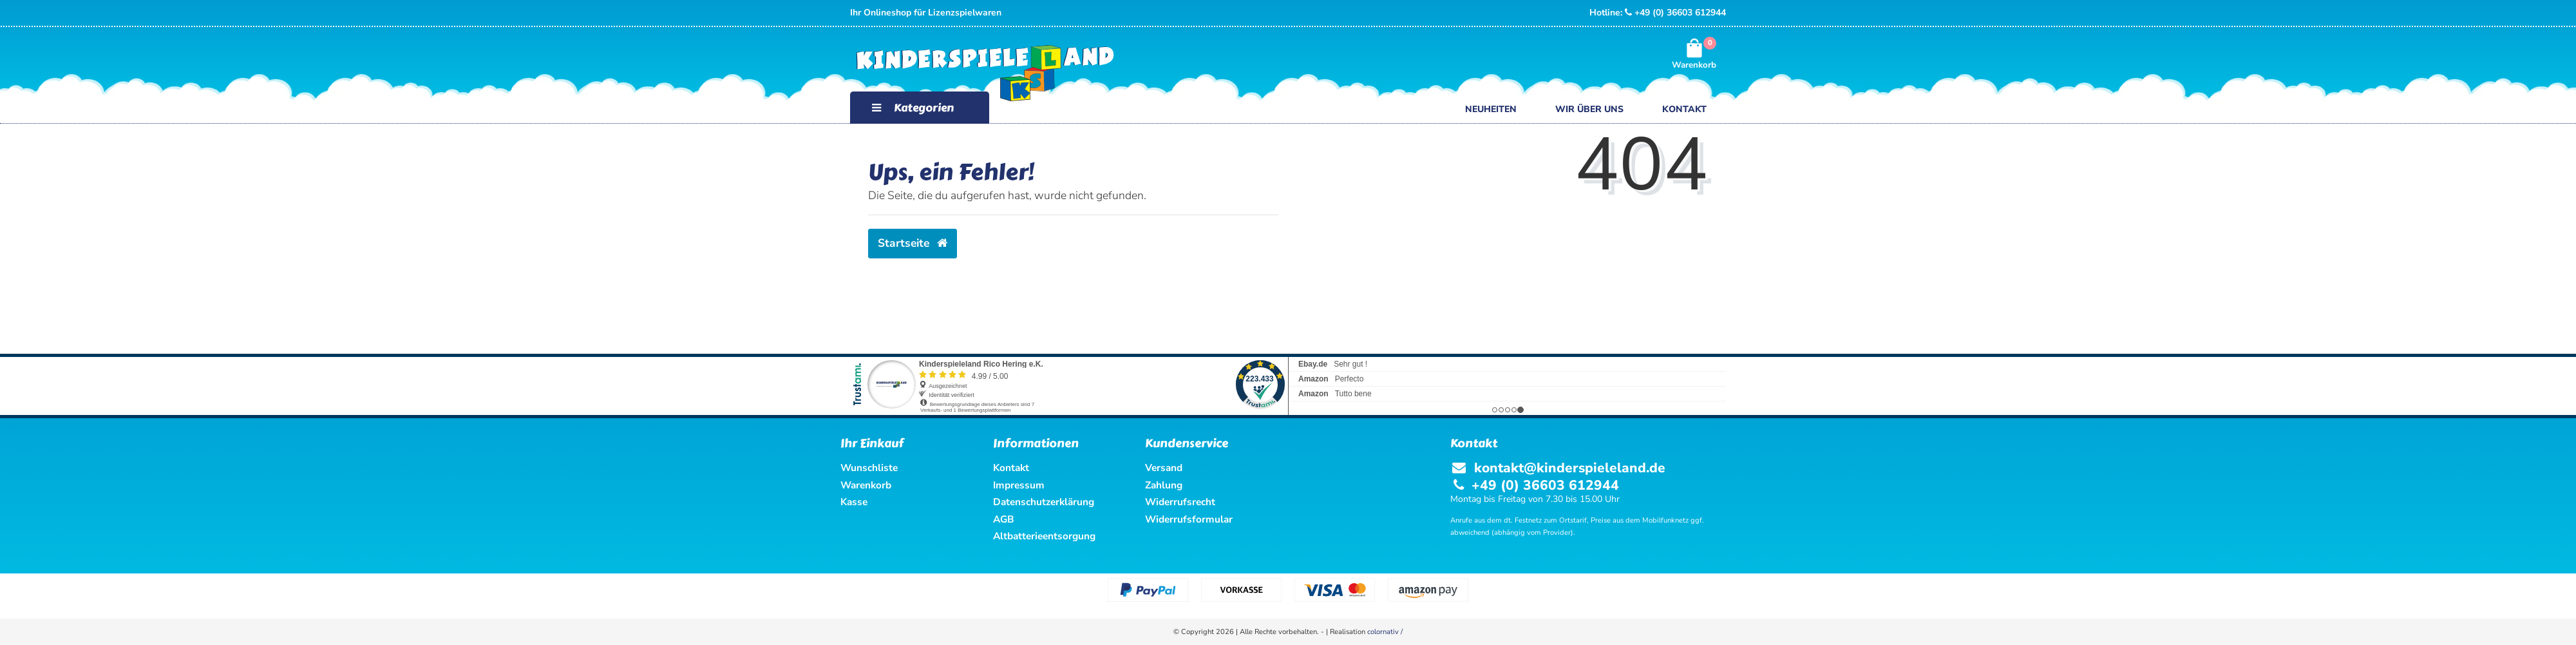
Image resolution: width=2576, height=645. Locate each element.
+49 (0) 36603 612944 (1675, 12)
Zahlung (1163, 485)
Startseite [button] (912, 243)
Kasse (853, 501)
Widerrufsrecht (1180, 501)
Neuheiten (1491, 109)
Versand (1163, 467)
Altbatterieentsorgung (1044, 536)
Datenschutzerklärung (1043, 501)
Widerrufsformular (1189, 519)
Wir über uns (1589, 109)
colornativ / (1385, 632)
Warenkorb (865, 485)
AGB (1003, 519)
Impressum (1019, 485)
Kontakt (1684, 109)
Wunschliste (869, 467)
